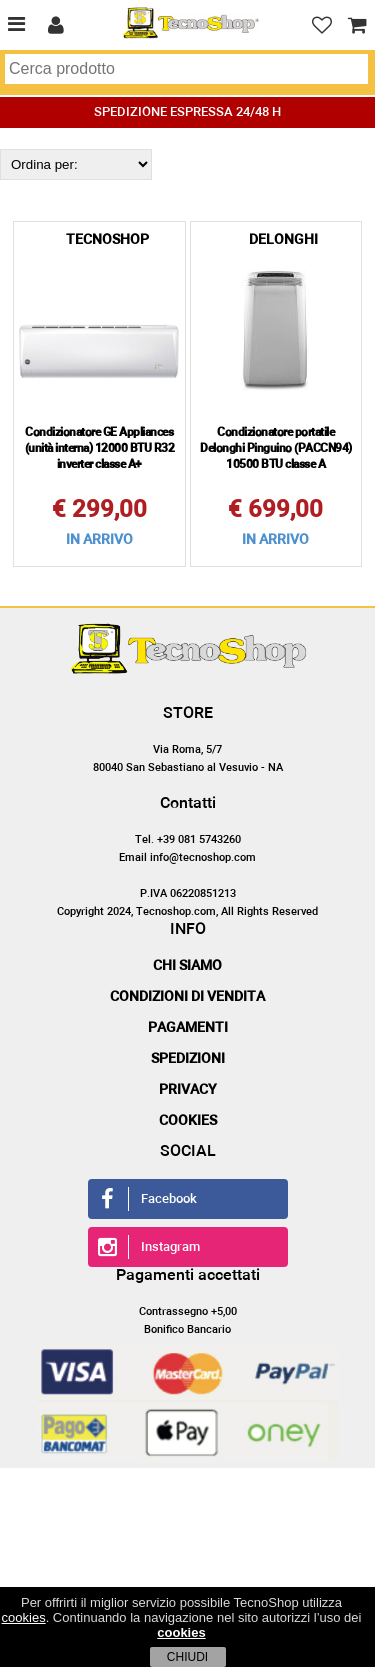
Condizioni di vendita (187, 997)
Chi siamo (187, 966)
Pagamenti (188, 1028)
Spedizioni (188, 1059)
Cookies (188, 1121)
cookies (24, 1617)
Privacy (188, 1090)
